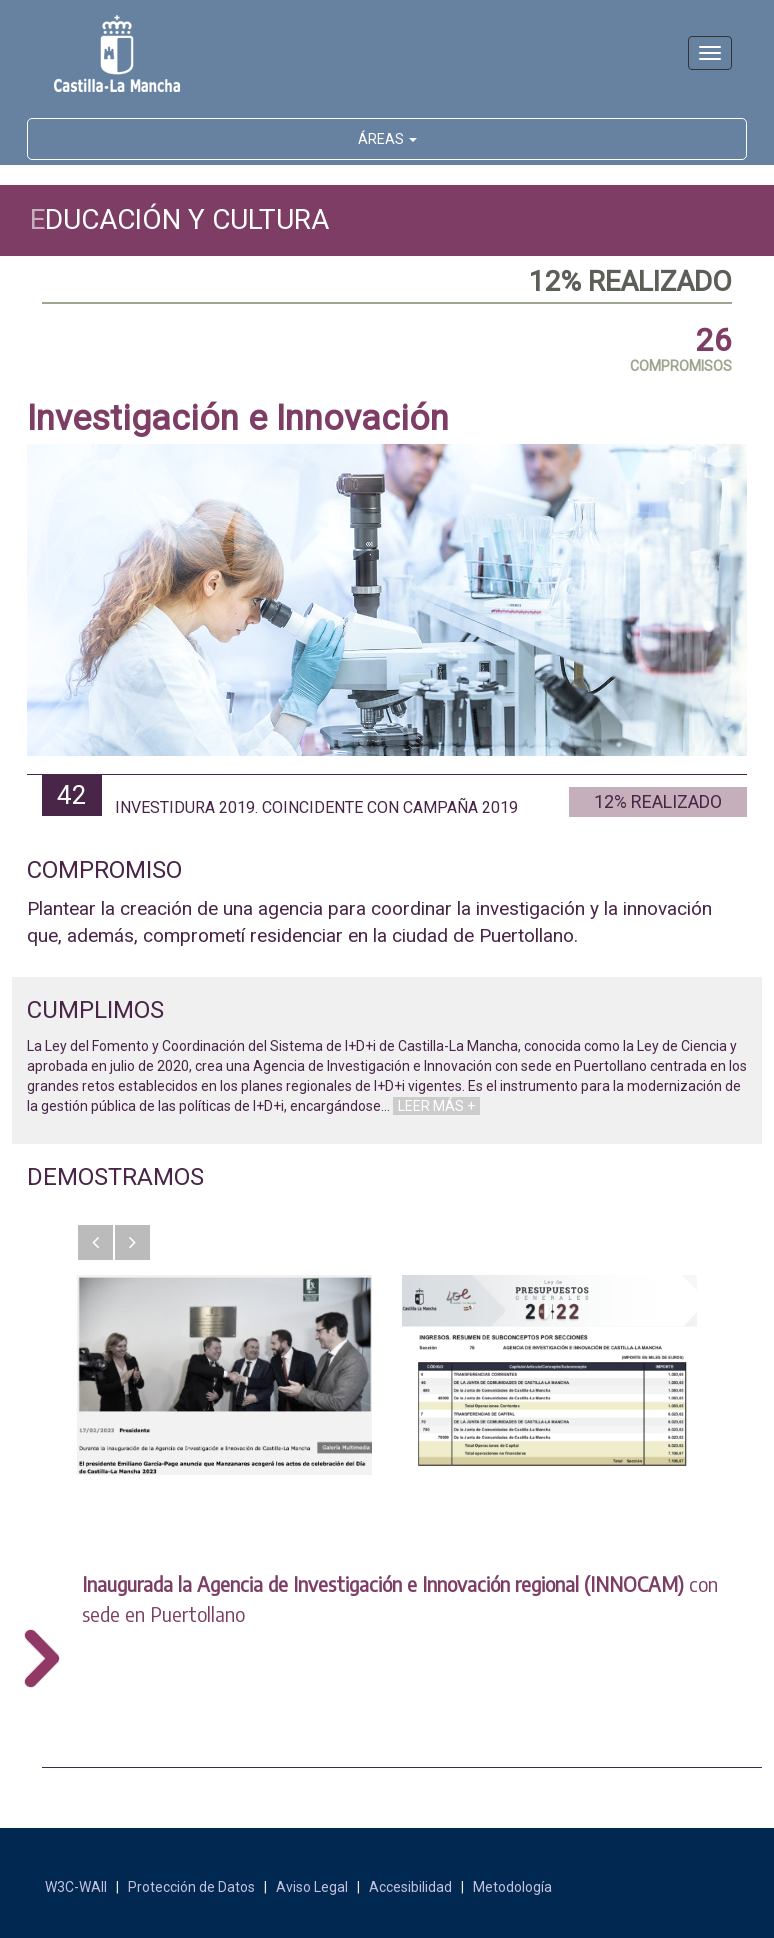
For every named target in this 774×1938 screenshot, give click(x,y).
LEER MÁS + (436, 1106)
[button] (95, 1242)
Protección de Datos (191, 1887)
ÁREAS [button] (387, 139)
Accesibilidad (410, 1887)
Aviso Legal (312, 1887)
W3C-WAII (76, 1887)
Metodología (512, 1887)
